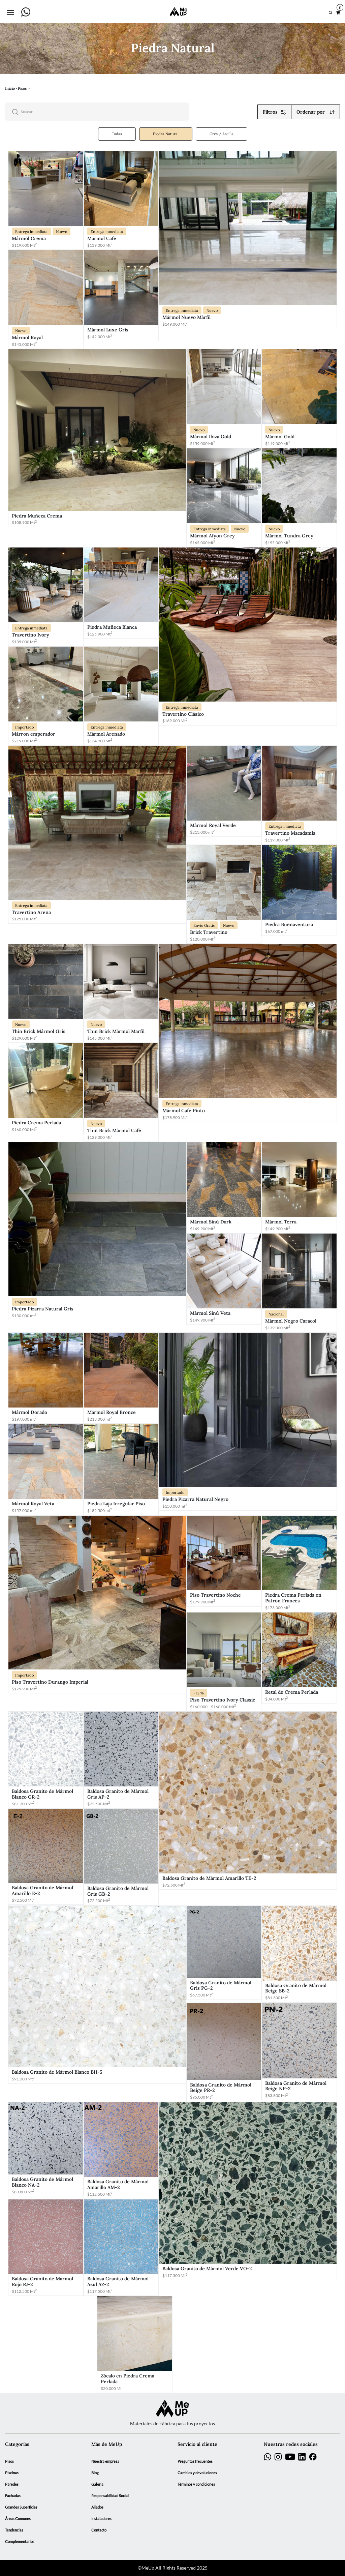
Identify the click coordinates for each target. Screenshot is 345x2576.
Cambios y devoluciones (197, 2473)
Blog (95, 2473)
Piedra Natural (166, 133)
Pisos (9, 2461)
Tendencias (14, 2530)
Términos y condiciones (196, 2484)
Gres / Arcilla (221, 133)
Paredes (12, 2484)
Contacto (98, 2530)
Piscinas (12, 2473)
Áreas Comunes (18, 2519)
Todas (117, 133)
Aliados (97, 2507)
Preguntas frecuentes (195, 2461)
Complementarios (19, 2542)
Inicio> (11, 88)
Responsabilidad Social (110, 2496)
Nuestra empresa (105, 2461)
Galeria (97, 2484)
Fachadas (13, 2496)
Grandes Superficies (21, 2507)
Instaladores (101, 2519)
